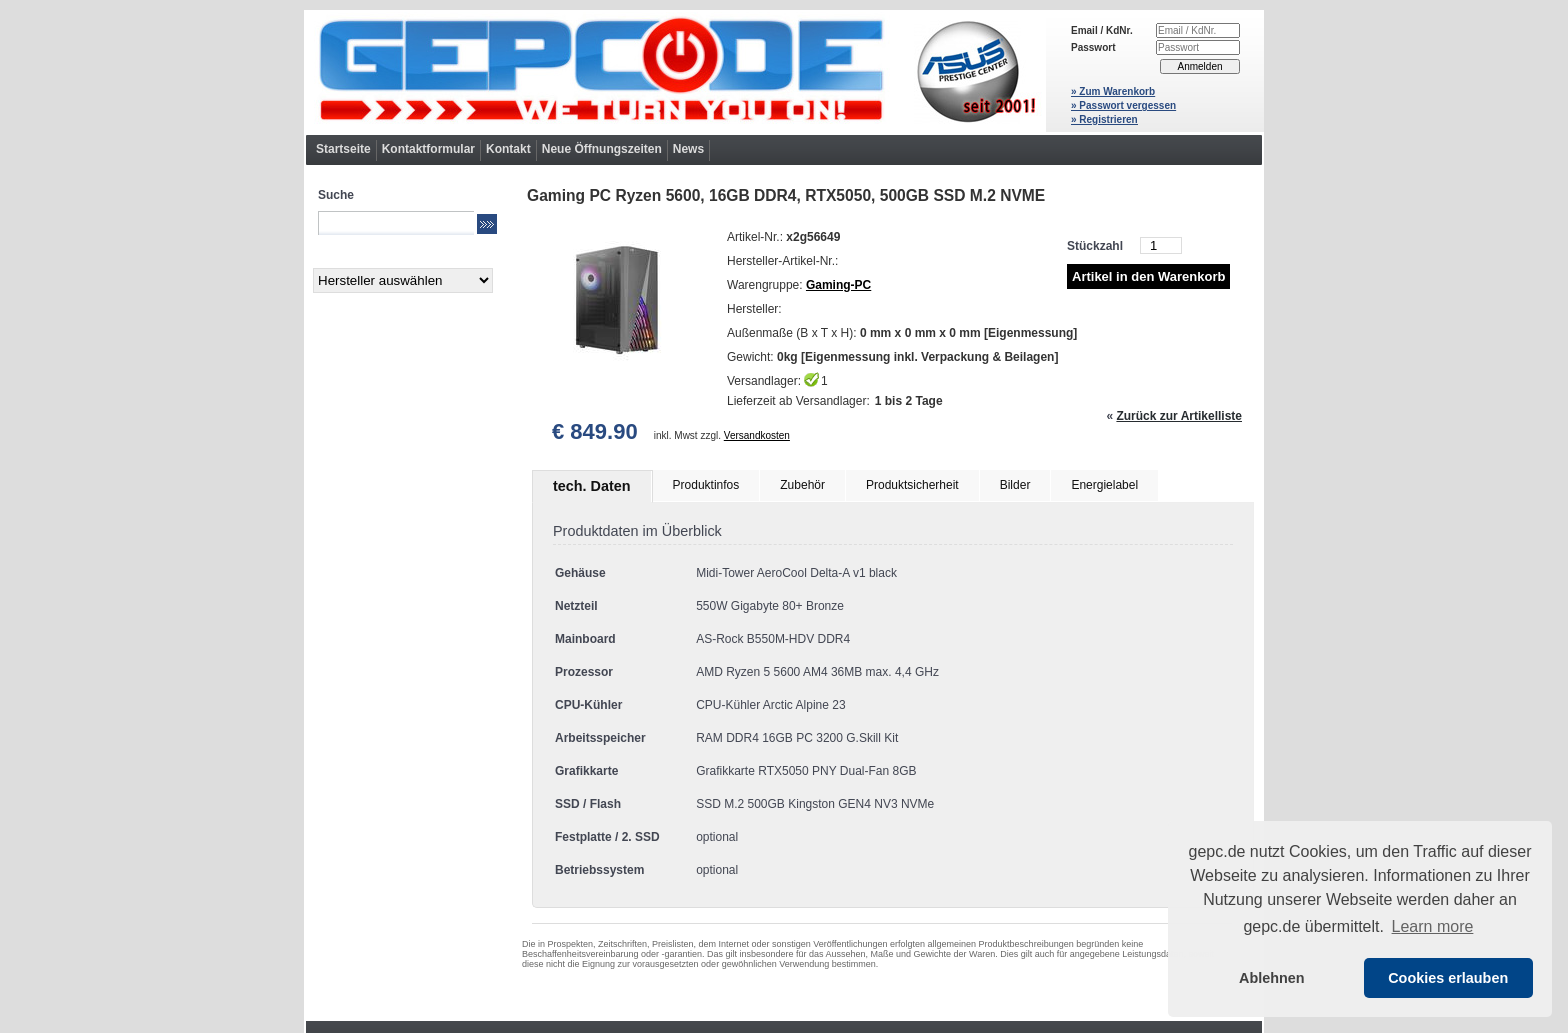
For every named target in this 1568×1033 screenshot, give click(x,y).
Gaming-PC (838, 285)
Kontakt (508, 149)
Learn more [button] (1433, 926)
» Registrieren (1104, 119)
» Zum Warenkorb (1113, 91)
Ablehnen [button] (1272, 978)
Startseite (343, 149)
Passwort (1093, 47)
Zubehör (802, 485)
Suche (336, 195)
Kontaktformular (428, 149)
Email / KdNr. (1102, 30)
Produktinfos (706, 485)
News (688, 149)
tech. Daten (592, 486)
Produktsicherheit (912, 485)
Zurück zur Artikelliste (1179, 416)
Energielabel (1104, 485)
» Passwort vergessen (1123, 105)
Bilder (1015, 485)
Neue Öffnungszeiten (602, 149)
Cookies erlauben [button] (1448, 978)
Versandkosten (757, 435)
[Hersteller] (403, 280)
